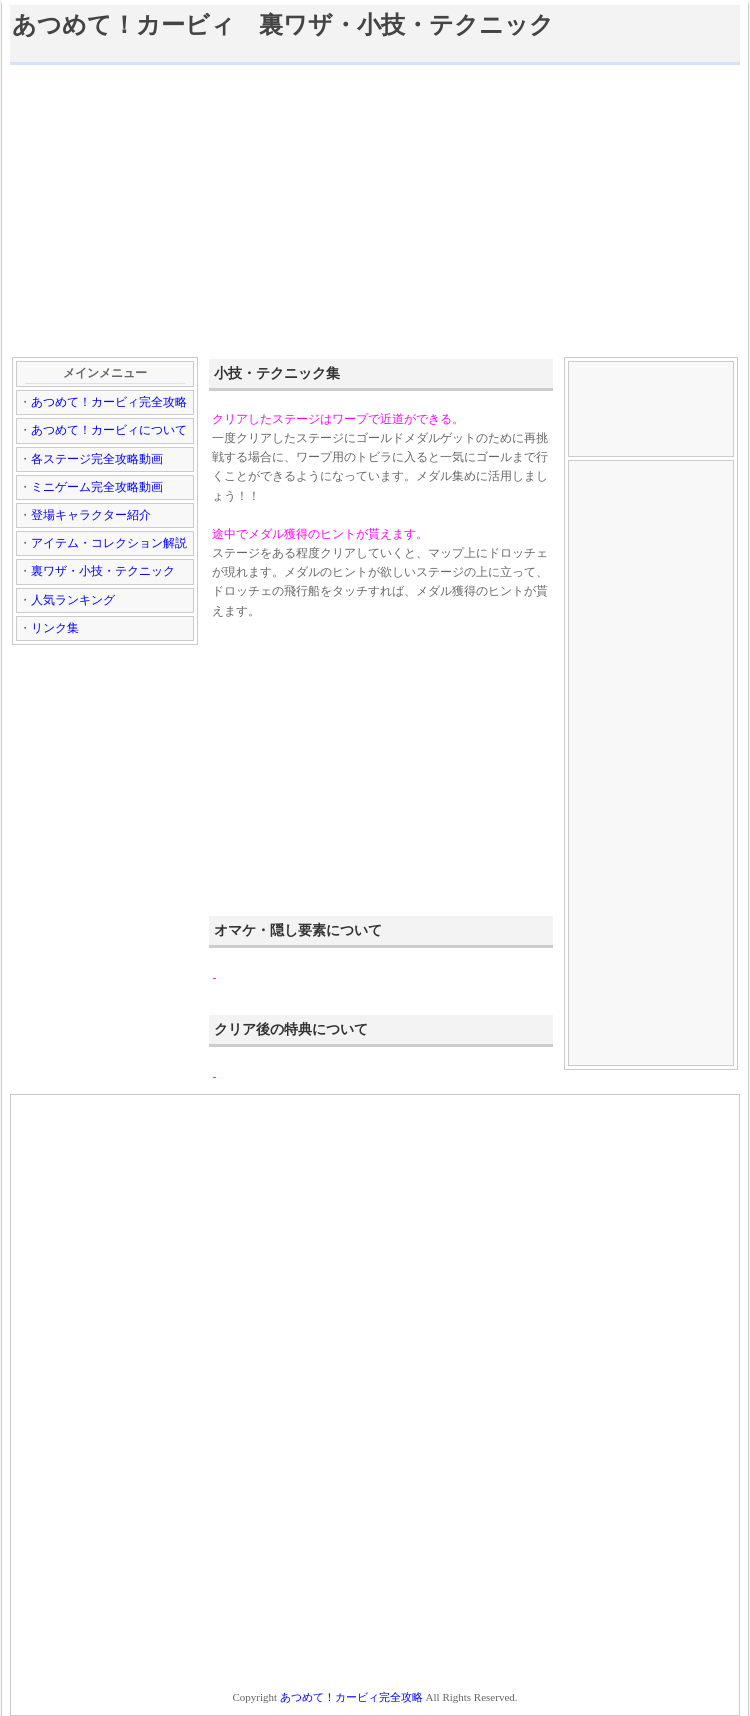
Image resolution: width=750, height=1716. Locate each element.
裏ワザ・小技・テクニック (103, 571)
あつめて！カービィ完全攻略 (109, 402)
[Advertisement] (375, 210)
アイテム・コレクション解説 (109, 543)
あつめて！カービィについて (109, 430)
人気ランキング (73, 600)
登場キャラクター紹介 (91, 515)
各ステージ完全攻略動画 (97, 459)
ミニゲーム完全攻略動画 (97, 487)
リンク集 (55, 628)
